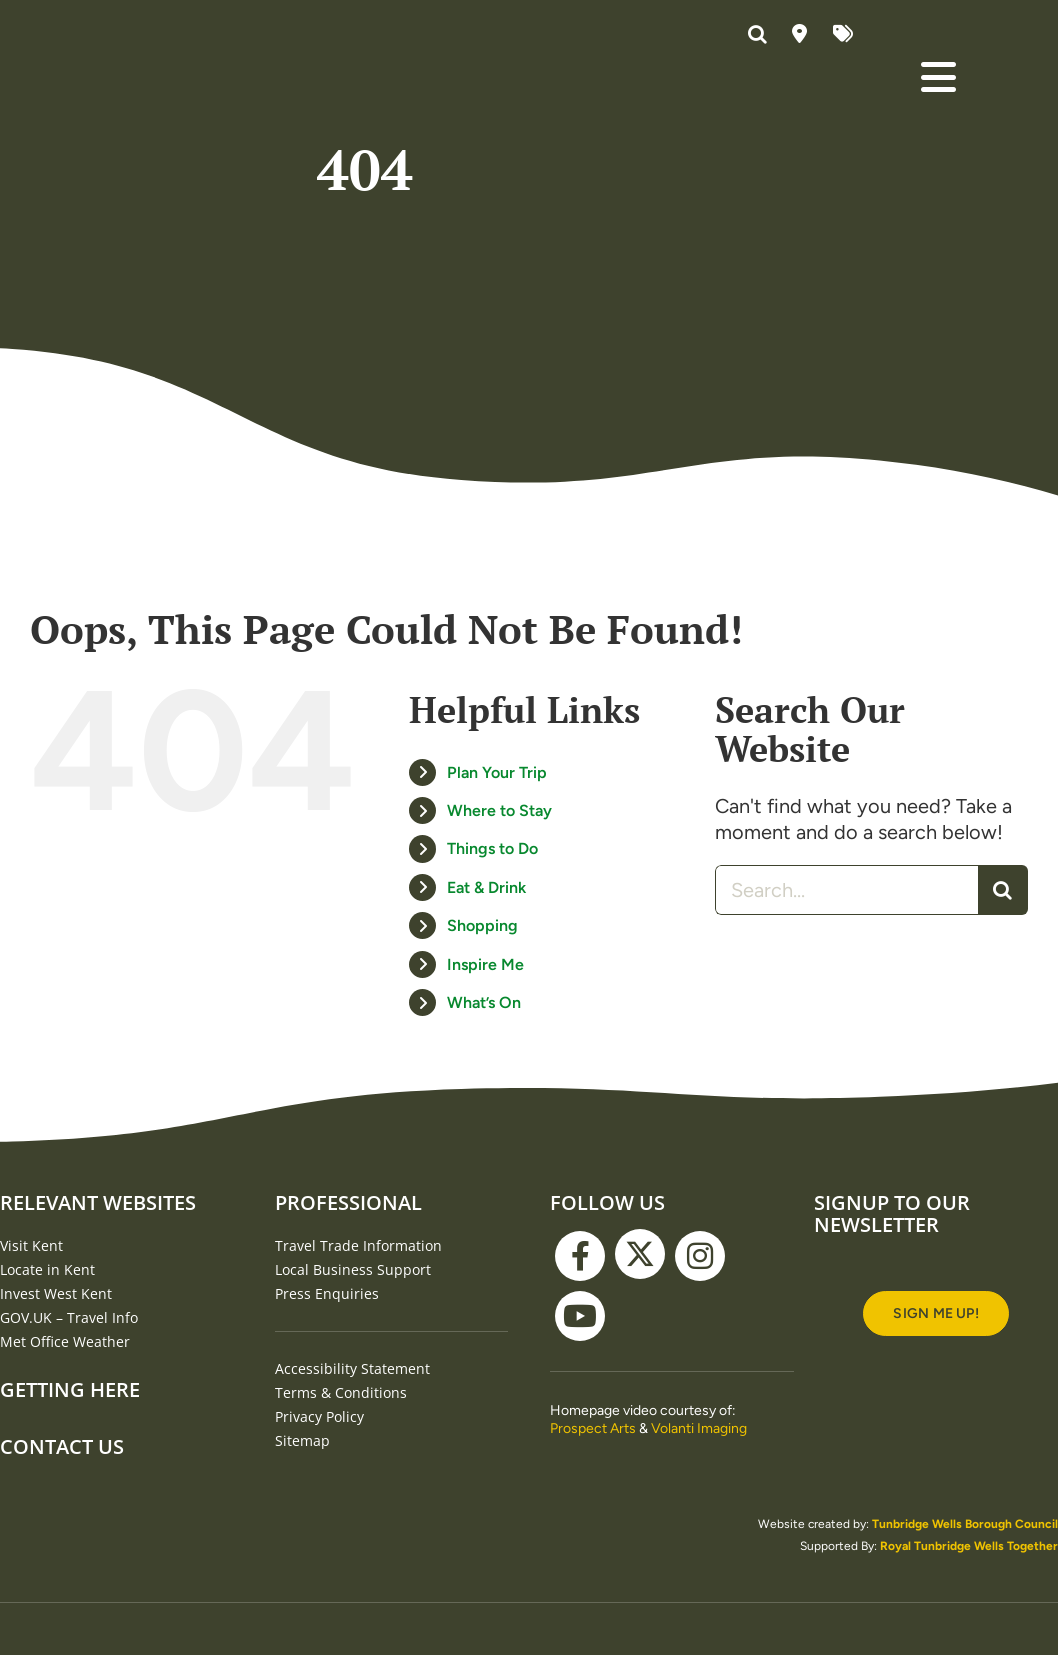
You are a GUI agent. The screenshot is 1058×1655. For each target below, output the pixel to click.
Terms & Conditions (341, 1392)
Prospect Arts (593, 1428)
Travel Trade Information (358, 1245)
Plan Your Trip (497, 772)
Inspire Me (485, 964)
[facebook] (580, 1256)
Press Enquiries (327, 1293)
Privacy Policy (319, 1416)
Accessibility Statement (352, 1368)
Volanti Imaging (699, 1428)
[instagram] (700, 1256)
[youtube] (580, 1316)
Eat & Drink (486, 887)
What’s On (484, 1002)
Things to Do (492, 848)
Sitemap (302, 1440)
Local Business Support (353, 1269)
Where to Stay (499, 810)
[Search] (1003, 890)
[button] (760, 35)
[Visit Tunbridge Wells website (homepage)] (170, 64)
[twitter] (640, 1254)
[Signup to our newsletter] (935, 1313)
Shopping (482, 925)
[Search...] (846, 890)
